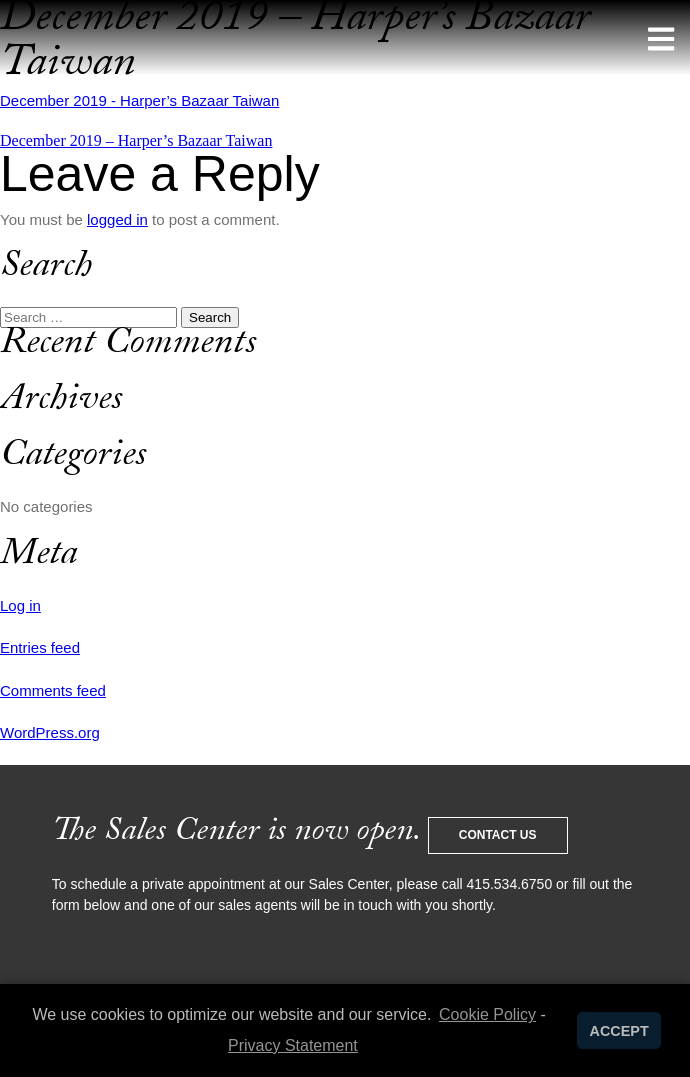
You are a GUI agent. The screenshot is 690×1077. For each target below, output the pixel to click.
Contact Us (498, 835)
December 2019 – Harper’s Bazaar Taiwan (136, 140)
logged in (117, 219)
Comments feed (53, 690)
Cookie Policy (487, 1014)
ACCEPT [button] (619, 1031)
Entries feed (40, 647)
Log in (20, 605)
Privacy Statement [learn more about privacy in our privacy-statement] (293, 1045)
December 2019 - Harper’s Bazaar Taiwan (139, 100)
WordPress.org (50, 732)
